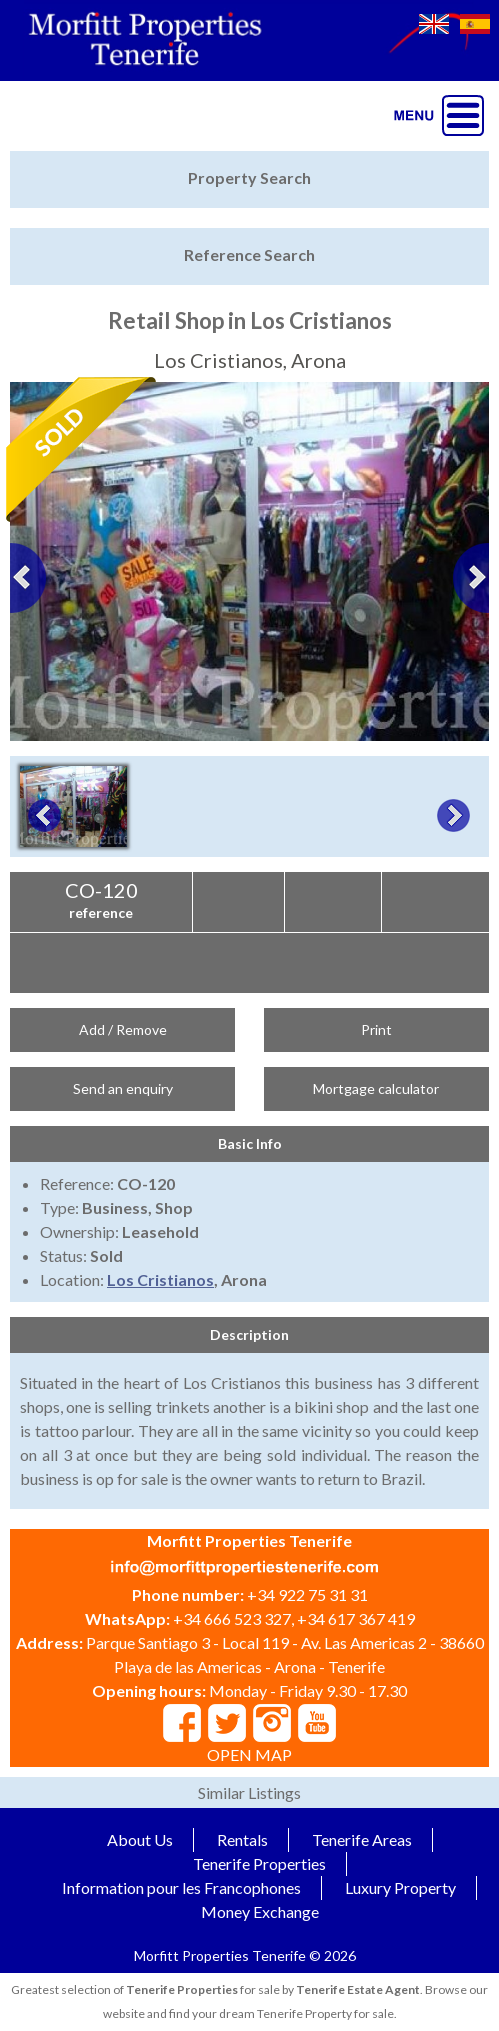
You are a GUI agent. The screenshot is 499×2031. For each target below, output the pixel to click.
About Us (140, 1839)
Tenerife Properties (259, 1863)
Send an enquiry (123, 1088)
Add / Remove (123, 1029)
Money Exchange (260, 1911)
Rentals (242, 1839)
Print (376, 1029)
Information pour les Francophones (181, 1887)
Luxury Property (400, 1887)
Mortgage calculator (376, 1088)
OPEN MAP (249, 1754)
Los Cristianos (160, 1279)
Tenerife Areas (362, 1839)
